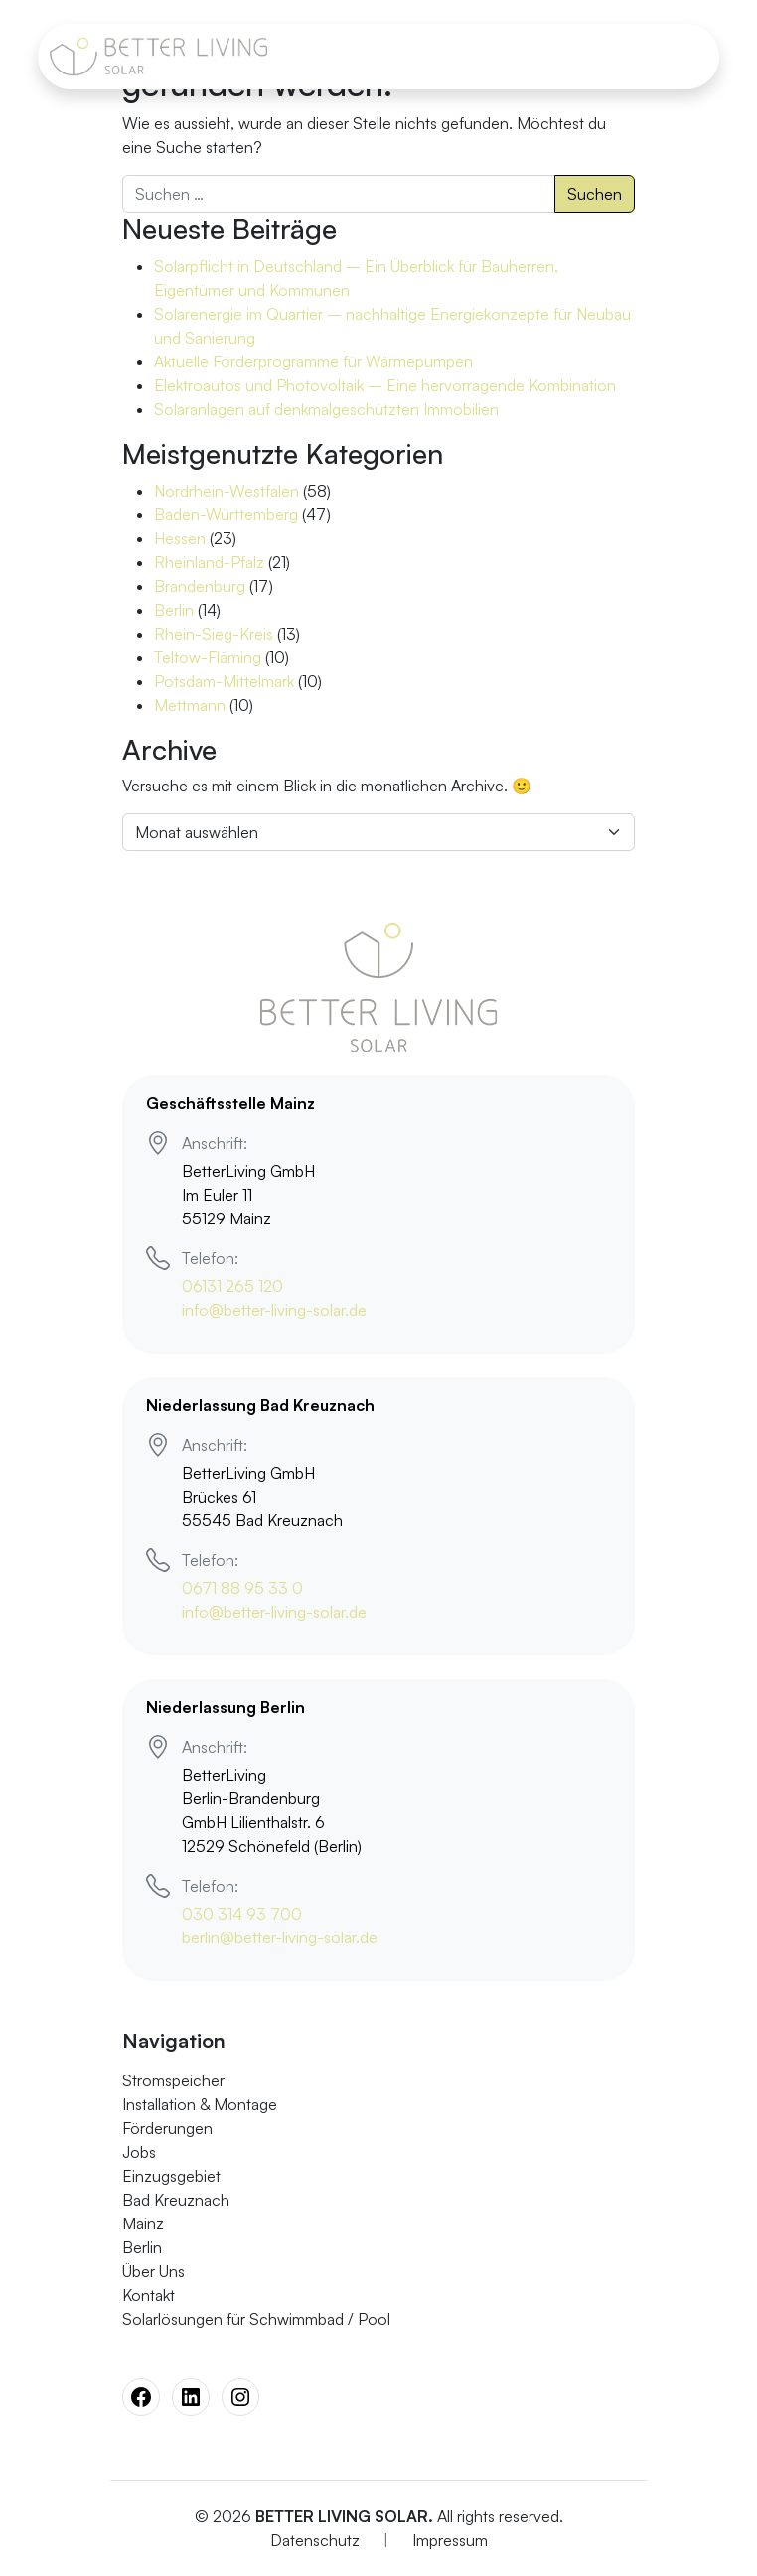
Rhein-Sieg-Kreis (213, 634)
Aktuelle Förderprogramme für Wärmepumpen (313, 361)
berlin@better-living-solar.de (280, 1937)
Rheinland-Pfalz (209, 562)
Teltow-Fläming (207, 657)
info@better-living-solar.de (274, 1310)
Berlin (174, 610)
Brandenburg (199, 586)
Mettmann (190, 705)
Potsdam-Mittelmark (224, 681)
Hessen (180, 538)
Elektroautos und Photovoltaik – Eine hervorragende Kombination (385, 385)
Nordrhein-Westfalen (226, 491)
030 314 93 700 (242, 1914)
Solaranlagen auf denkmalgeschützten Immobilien (326, 409)
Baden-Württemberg (226, 514)
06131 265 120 (232, 1286)
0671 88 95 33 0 (242, 1588)
